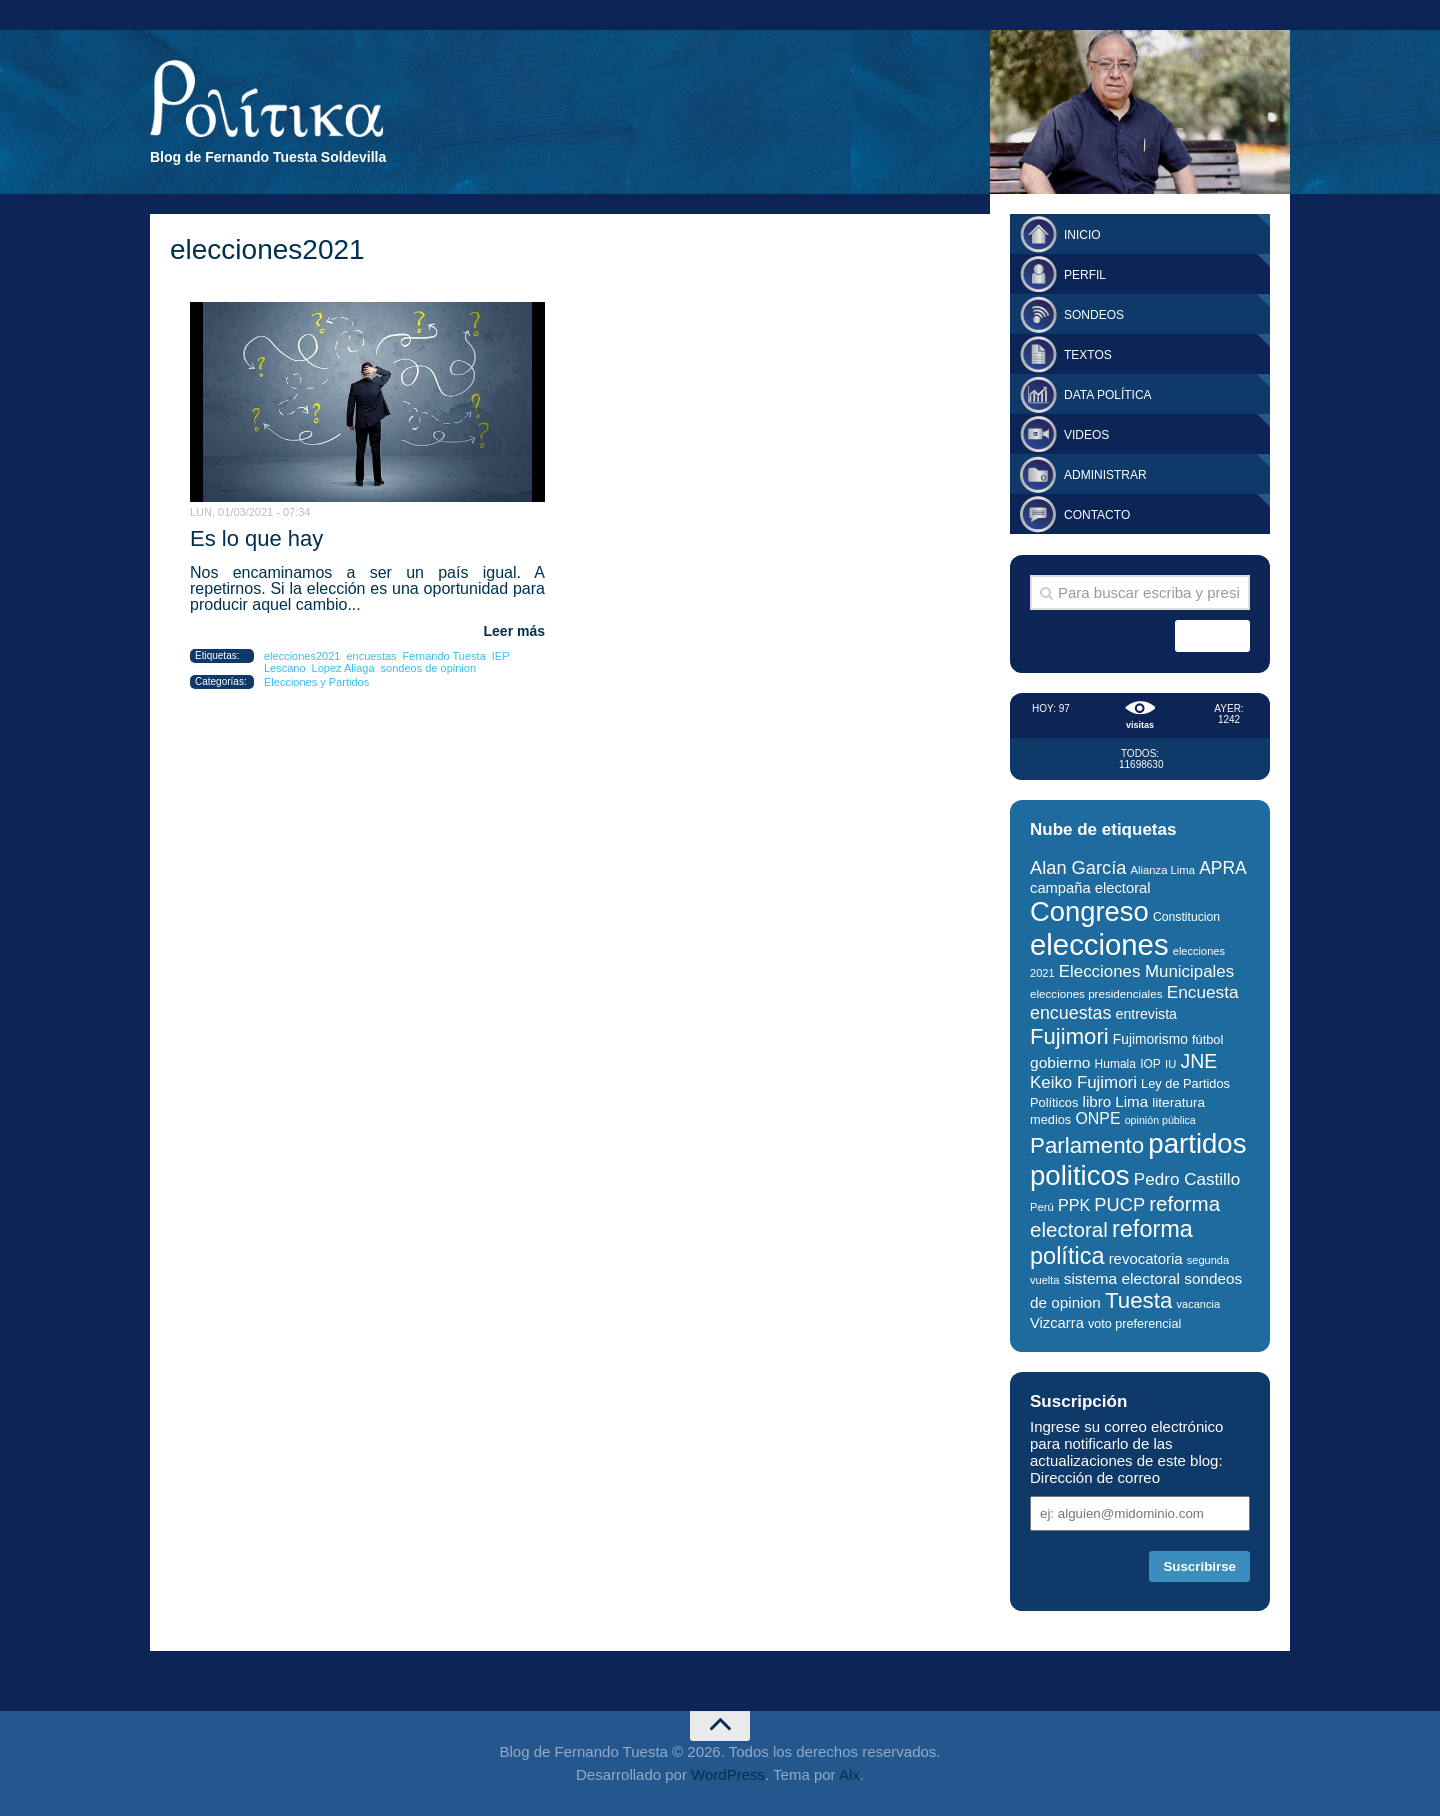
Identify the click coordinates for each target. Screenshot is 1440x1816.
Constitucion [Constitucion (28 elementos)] (1186, 917)
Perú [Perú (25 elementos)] (1042, 1207)
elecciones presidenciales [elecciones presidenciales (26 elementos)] (1096, 993)
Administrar (1105, 475)
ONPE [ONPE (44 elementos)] (1097, 1118)
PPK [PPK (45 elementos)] (1074, 1205)
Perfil (1085, 275)
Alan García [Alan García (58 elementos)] (1078, 867)
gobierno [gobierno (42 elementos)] (1060, 1062)
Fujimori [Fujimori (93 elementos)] (1069, 1036)
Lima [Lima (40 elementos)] (1131, 1101)
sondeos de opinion (428, 668)
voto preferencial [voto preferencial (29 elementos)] (1134, 1324)
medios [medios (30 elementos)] (1050, 1119)
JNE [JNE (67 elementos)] (1198, 1061)
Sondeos (1094, 315)
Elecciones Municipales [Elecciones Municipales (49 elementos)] (1146, 971)
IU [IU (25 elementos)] (1170, 1064)
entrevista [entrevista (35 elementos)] (1146, 1014)
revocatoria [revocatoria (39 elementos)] (1146, 1258)
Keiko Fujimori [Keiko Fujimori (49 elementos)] (1083, 1082)
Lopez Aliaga (343, 668)
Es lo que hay (256, 538)
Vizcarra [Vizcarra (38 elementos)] (1057, 1323)
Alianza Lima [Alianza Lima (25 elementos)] (1163, 870)
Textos (1088, 355)
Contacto (1097, 515)
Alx (849, 1774)
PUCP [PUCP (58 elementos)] (1119, 1204)
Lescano (285, 668)
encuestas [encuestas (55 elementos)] (1070, 1013)
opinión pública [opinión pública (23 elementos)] (1160, 1120)
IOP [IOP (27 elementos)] (1150, 1064)
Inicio (1082, 235)
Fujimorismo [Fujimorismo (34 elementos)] (1150, 1039)
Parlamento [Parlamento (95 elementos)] (1087, 1145)
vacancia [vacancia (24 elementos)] (1199, 1304)
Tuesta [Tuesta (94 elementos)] (1138, 1300)
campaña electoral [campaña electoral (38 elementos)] (1090, 888)
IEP (501, 656)
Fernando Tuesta (444, 656)
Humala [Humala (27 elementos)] (1115, 1064)
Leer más (514, 631)
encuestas (371, 656)
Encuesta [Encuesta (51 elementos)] (1203, 992)
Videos (1086, 435)
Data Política (1108, 395)
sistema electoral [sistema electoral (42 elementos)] (1122, 1278)
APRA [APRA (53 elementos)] (1223, 868)
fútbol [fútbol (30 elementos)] (1207, 1039)
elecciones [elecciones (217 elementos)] (1099, 944)
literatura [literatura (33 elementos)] (1178, 1102)
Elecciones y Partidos (316, 682)
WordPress (728, 1774)
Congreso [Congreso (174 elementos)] (1089, 911)
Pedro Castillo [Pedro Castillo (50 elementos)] (1187, 1179)
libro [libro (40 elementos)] (1097, 1101)
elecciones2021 (302, 656)
